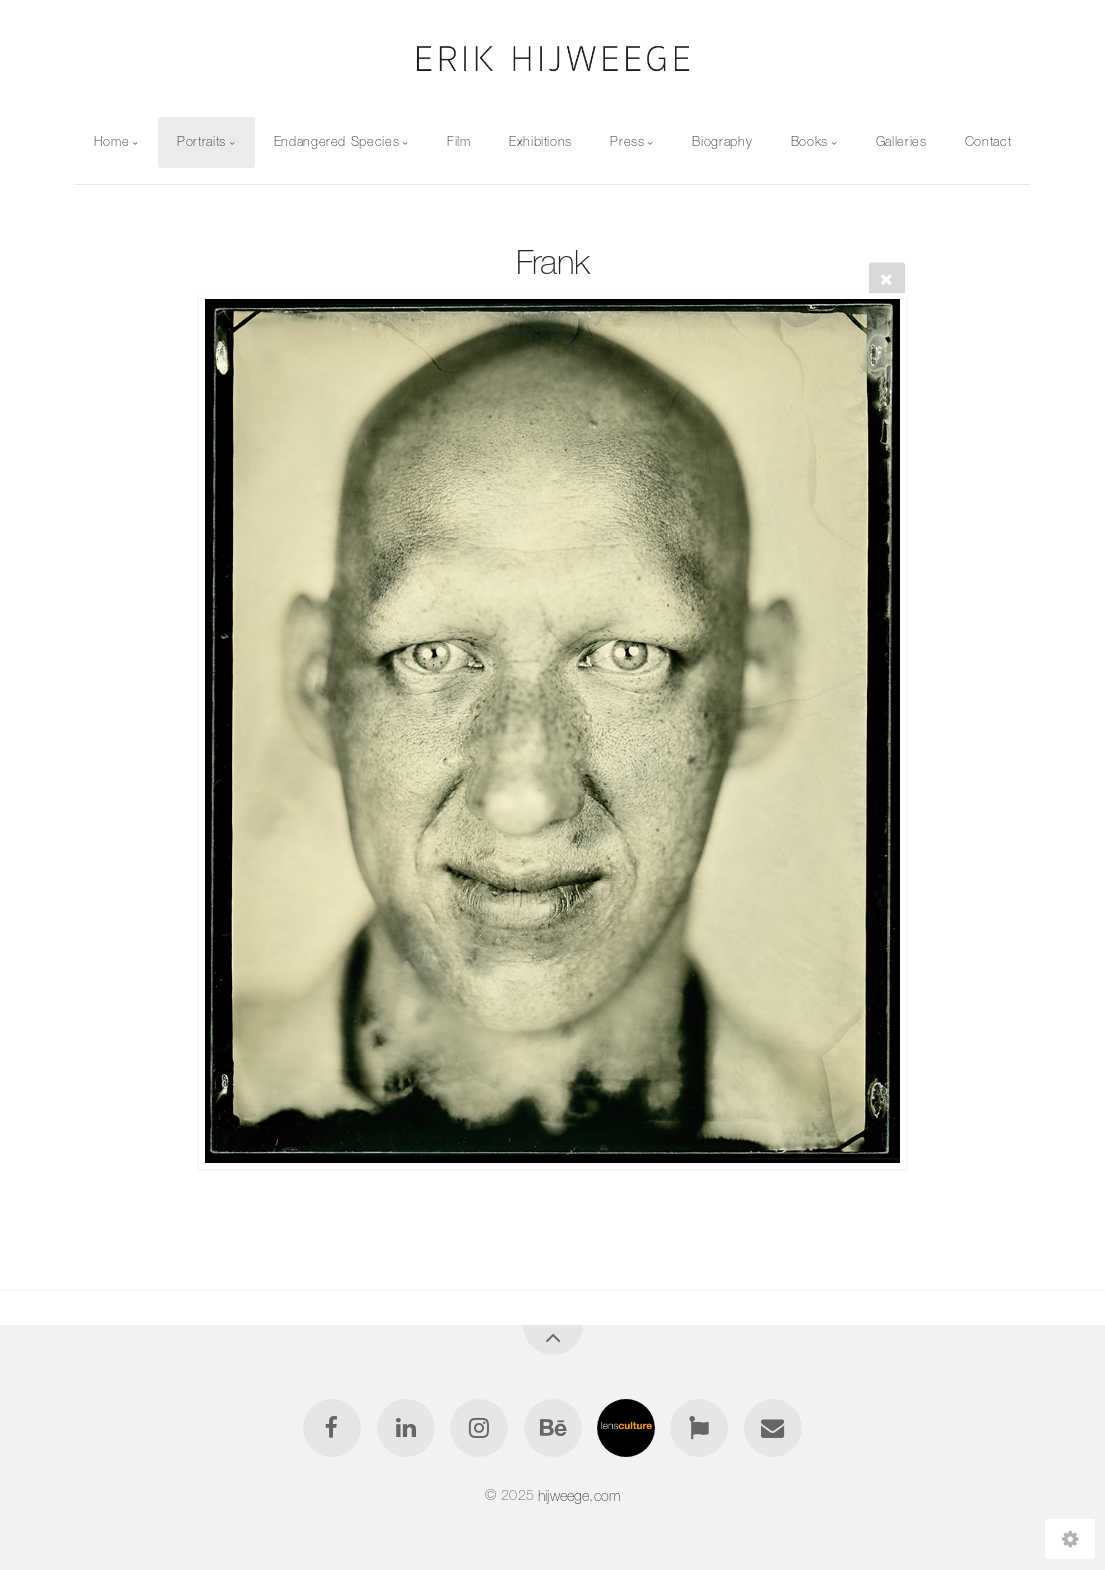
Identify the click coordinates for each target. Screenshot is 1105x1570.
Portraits (201, 141)
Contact (988, 141)
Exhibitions (540, 141)
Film (459, 141)
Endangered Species (337, 141)
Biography (722, 141)
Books (809, 141)
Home (112, 141)
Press (627, 141)
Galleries (901, 141)
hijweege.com (579, 1495)
